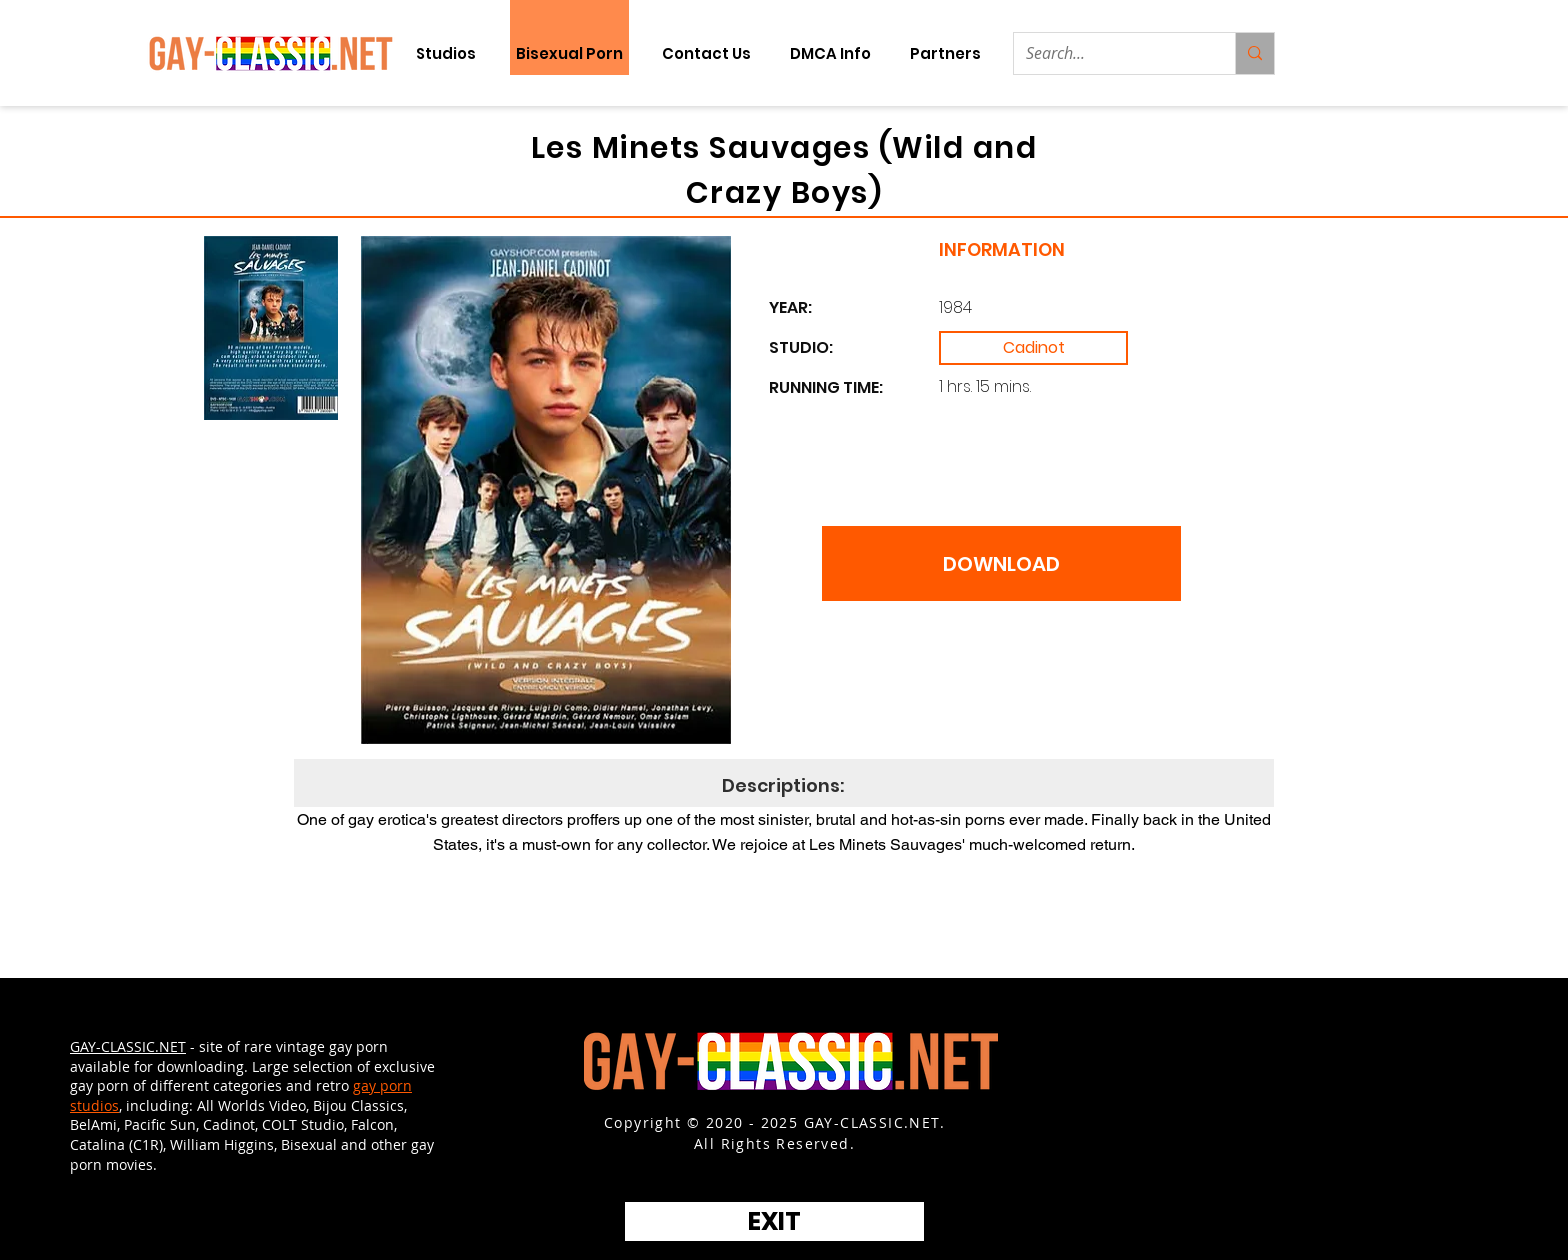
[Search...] (1109, 53)
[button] (945, 53)
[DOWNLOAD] (1001, 563)
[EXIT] (774, 1221)
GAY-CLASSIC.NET (128, 1046)
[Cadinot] (1033, 348)
